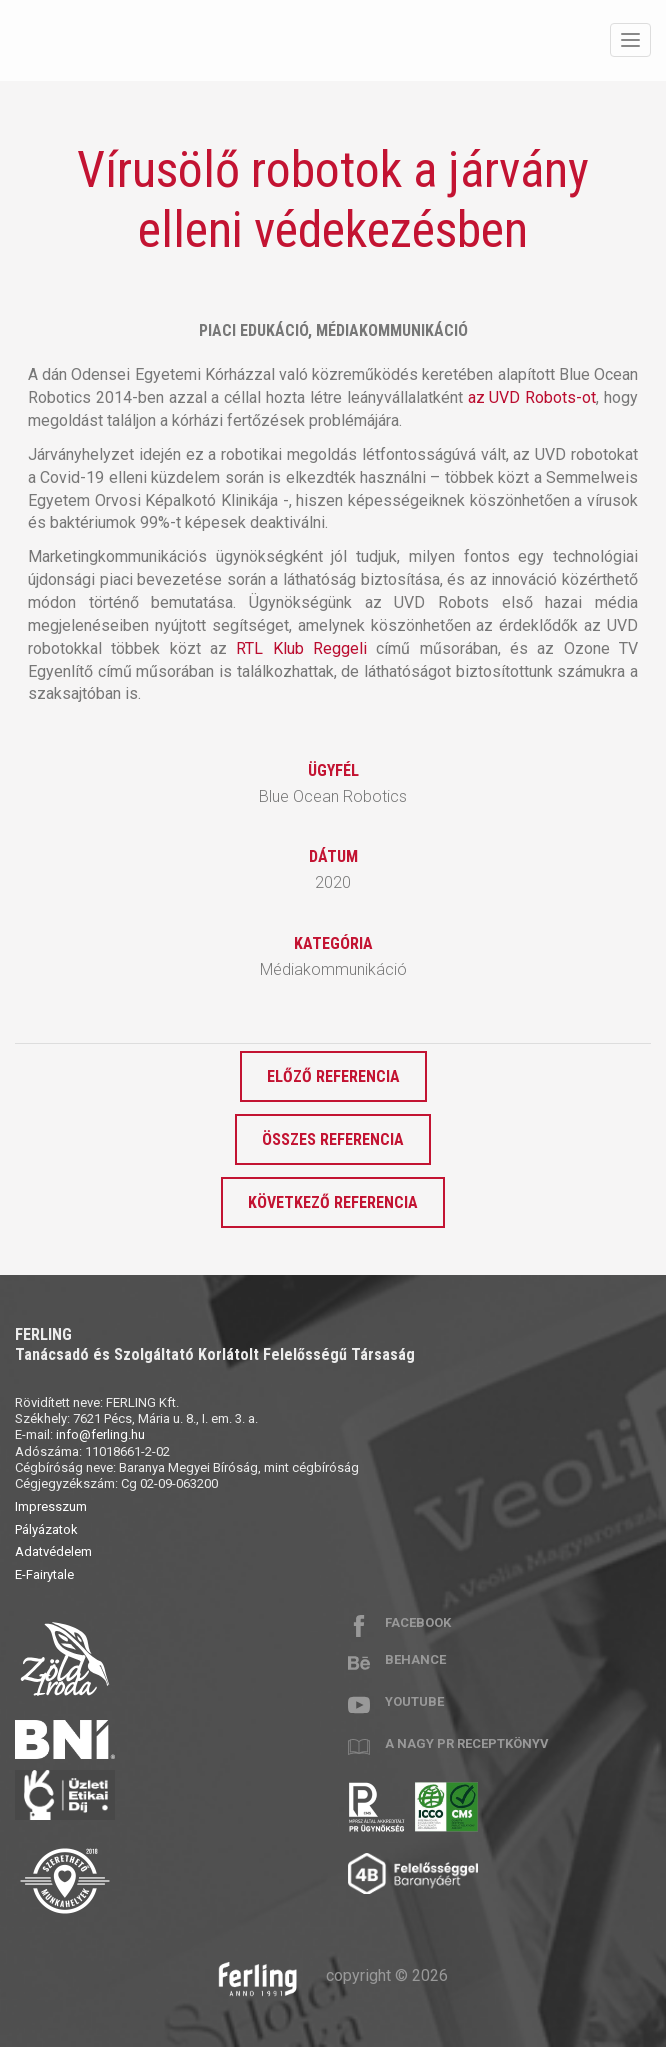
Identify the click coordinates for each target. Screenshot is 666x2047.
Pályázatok (46, 1529)
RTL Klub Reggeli (301, 648)
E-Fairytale (44, 1574)
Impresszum (51, 1506)
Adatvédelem (53, 1551)
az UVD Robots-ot (532, 397)
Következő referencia (333, 1202)
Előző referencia (333, 1076)
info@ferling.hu (100, 1434)
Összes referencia (333, 1139)
